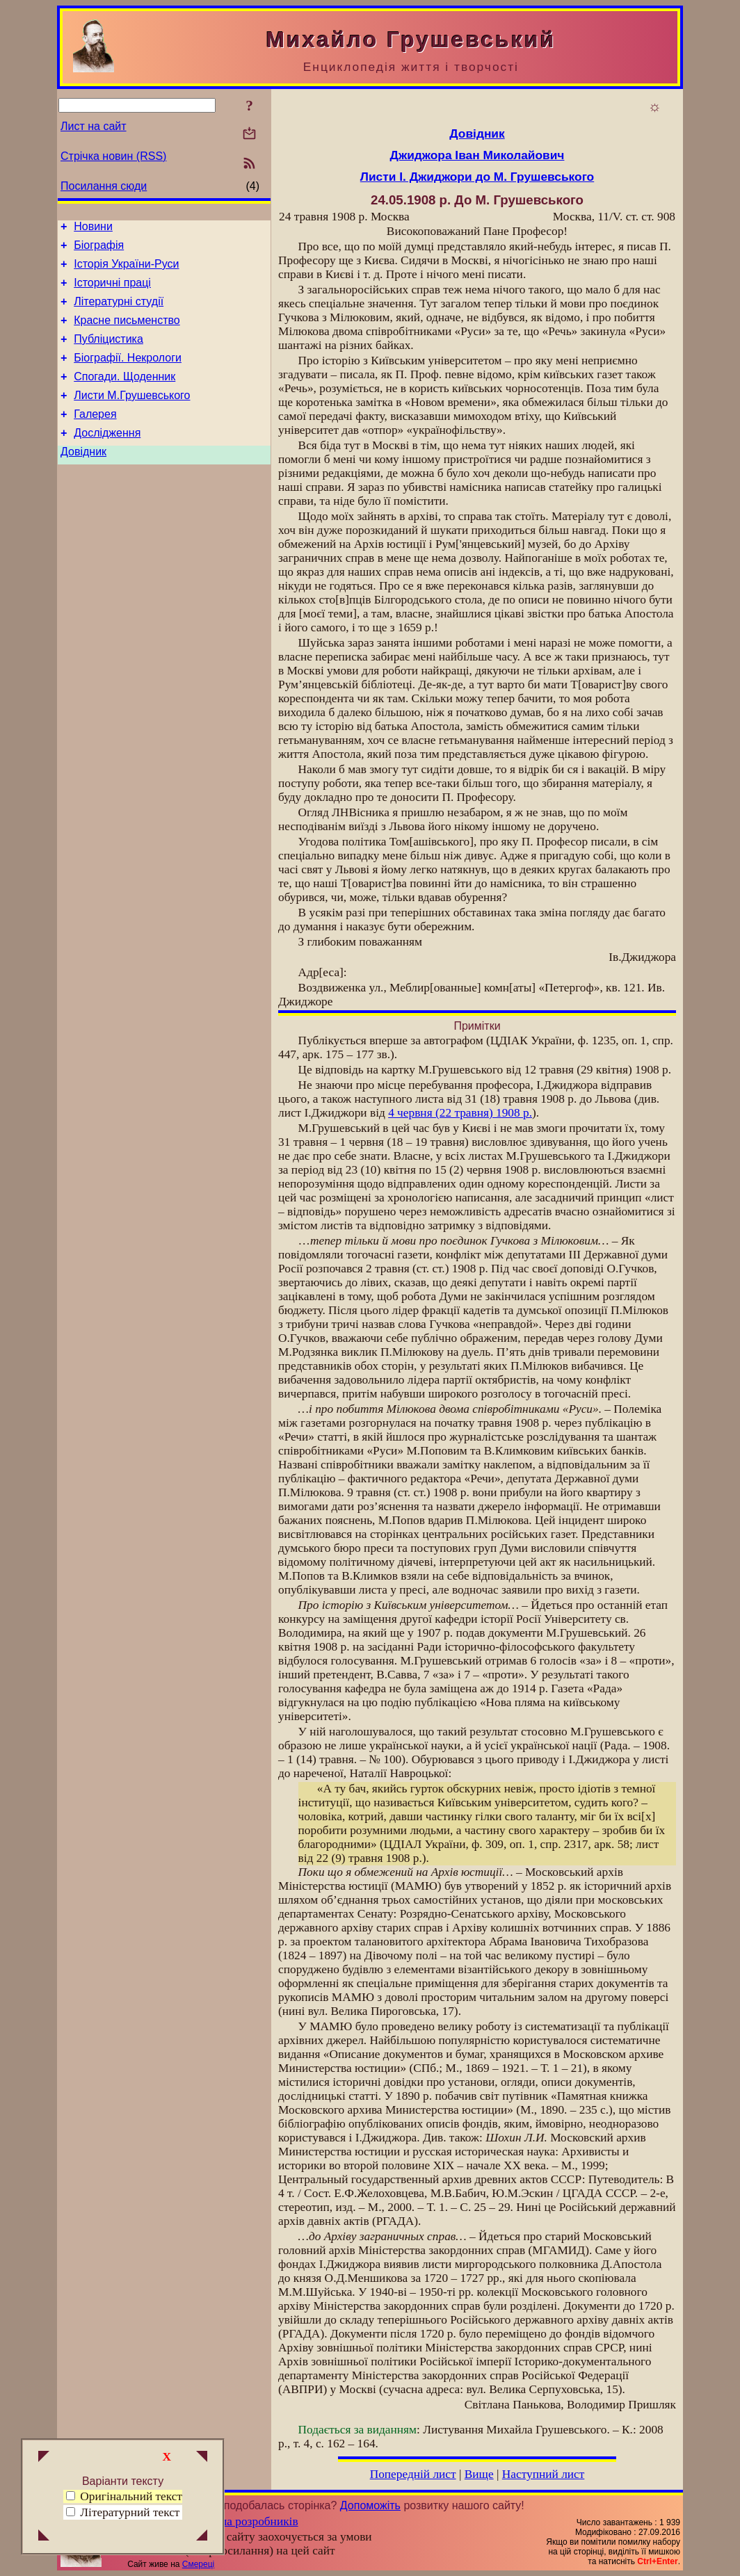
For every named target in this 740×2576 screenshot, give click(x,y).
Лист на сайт (94, 126)
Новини (93, 228)
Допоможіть (370, 2505)
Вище (479, 2474)
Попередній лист (413, 2474)
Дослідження (107, 458)
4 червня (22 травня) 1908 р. (460, 1112)
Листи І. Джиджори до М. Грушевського (477, 177)
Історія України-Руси (126, 270)
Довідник (83, 479)
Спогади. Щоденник (124, 395)
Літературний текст (129, 2512)
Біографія (99, 249)
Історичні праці (112, 291)
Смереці (198, 2564)
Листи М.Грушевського (132, 416)
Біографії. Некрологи (128, 374)
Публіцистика (108, 353)
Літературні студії (118, 312)
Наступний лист (543, 2474)
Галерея (95, 437)
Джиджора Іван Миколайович (477, 155)
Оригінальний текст (124, 2496)
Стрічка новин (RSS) (113, 156)
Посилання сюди (104, 186)
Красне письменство (127, 333)
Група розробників (250, 2521)
